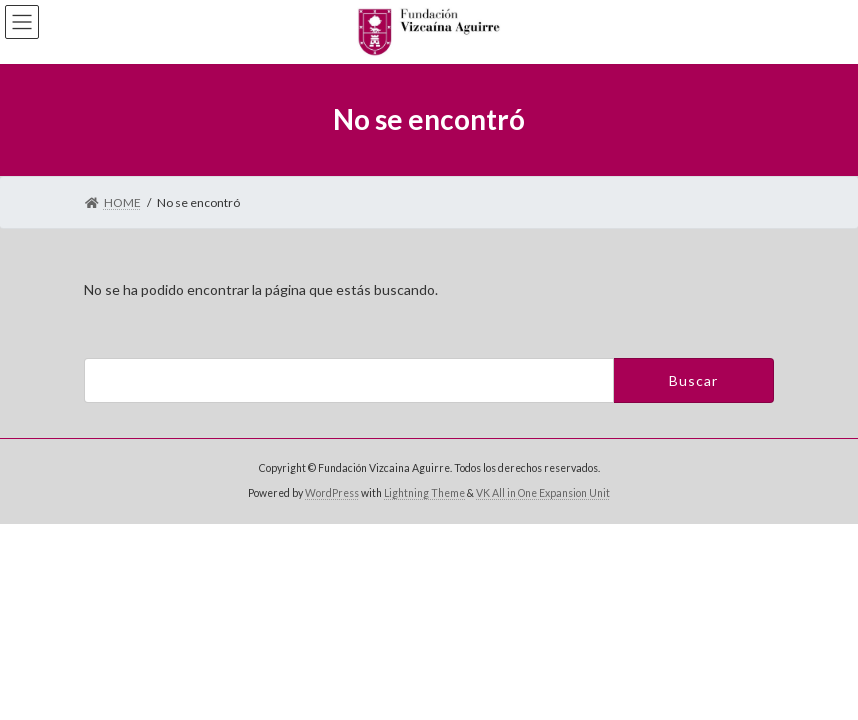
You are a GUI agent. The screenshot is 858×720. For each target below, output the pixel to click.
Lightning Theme (424, 493)
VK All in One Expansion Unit (543, 493)
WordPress (332, 493)
